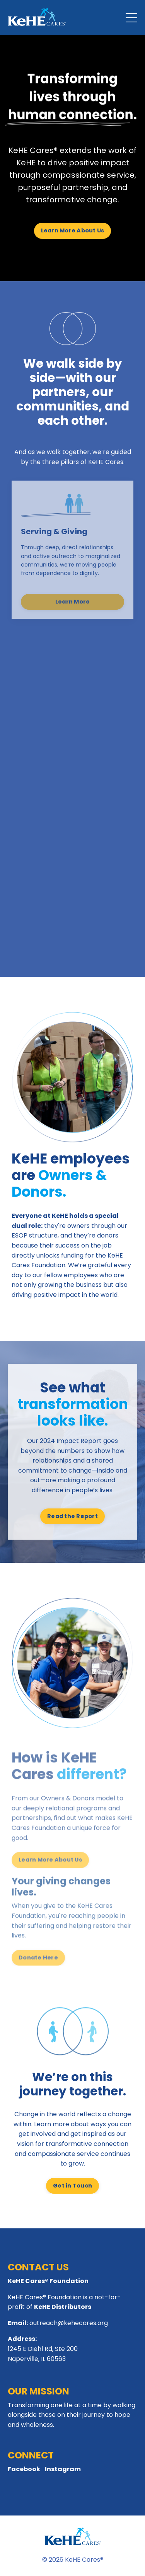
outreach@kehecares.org (68, 2323)
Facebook (24, 2469)
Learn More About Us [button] (72, 230)
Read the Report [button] (72, 1516)
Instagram (63, 2469)
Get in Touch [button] (72, 2185)
